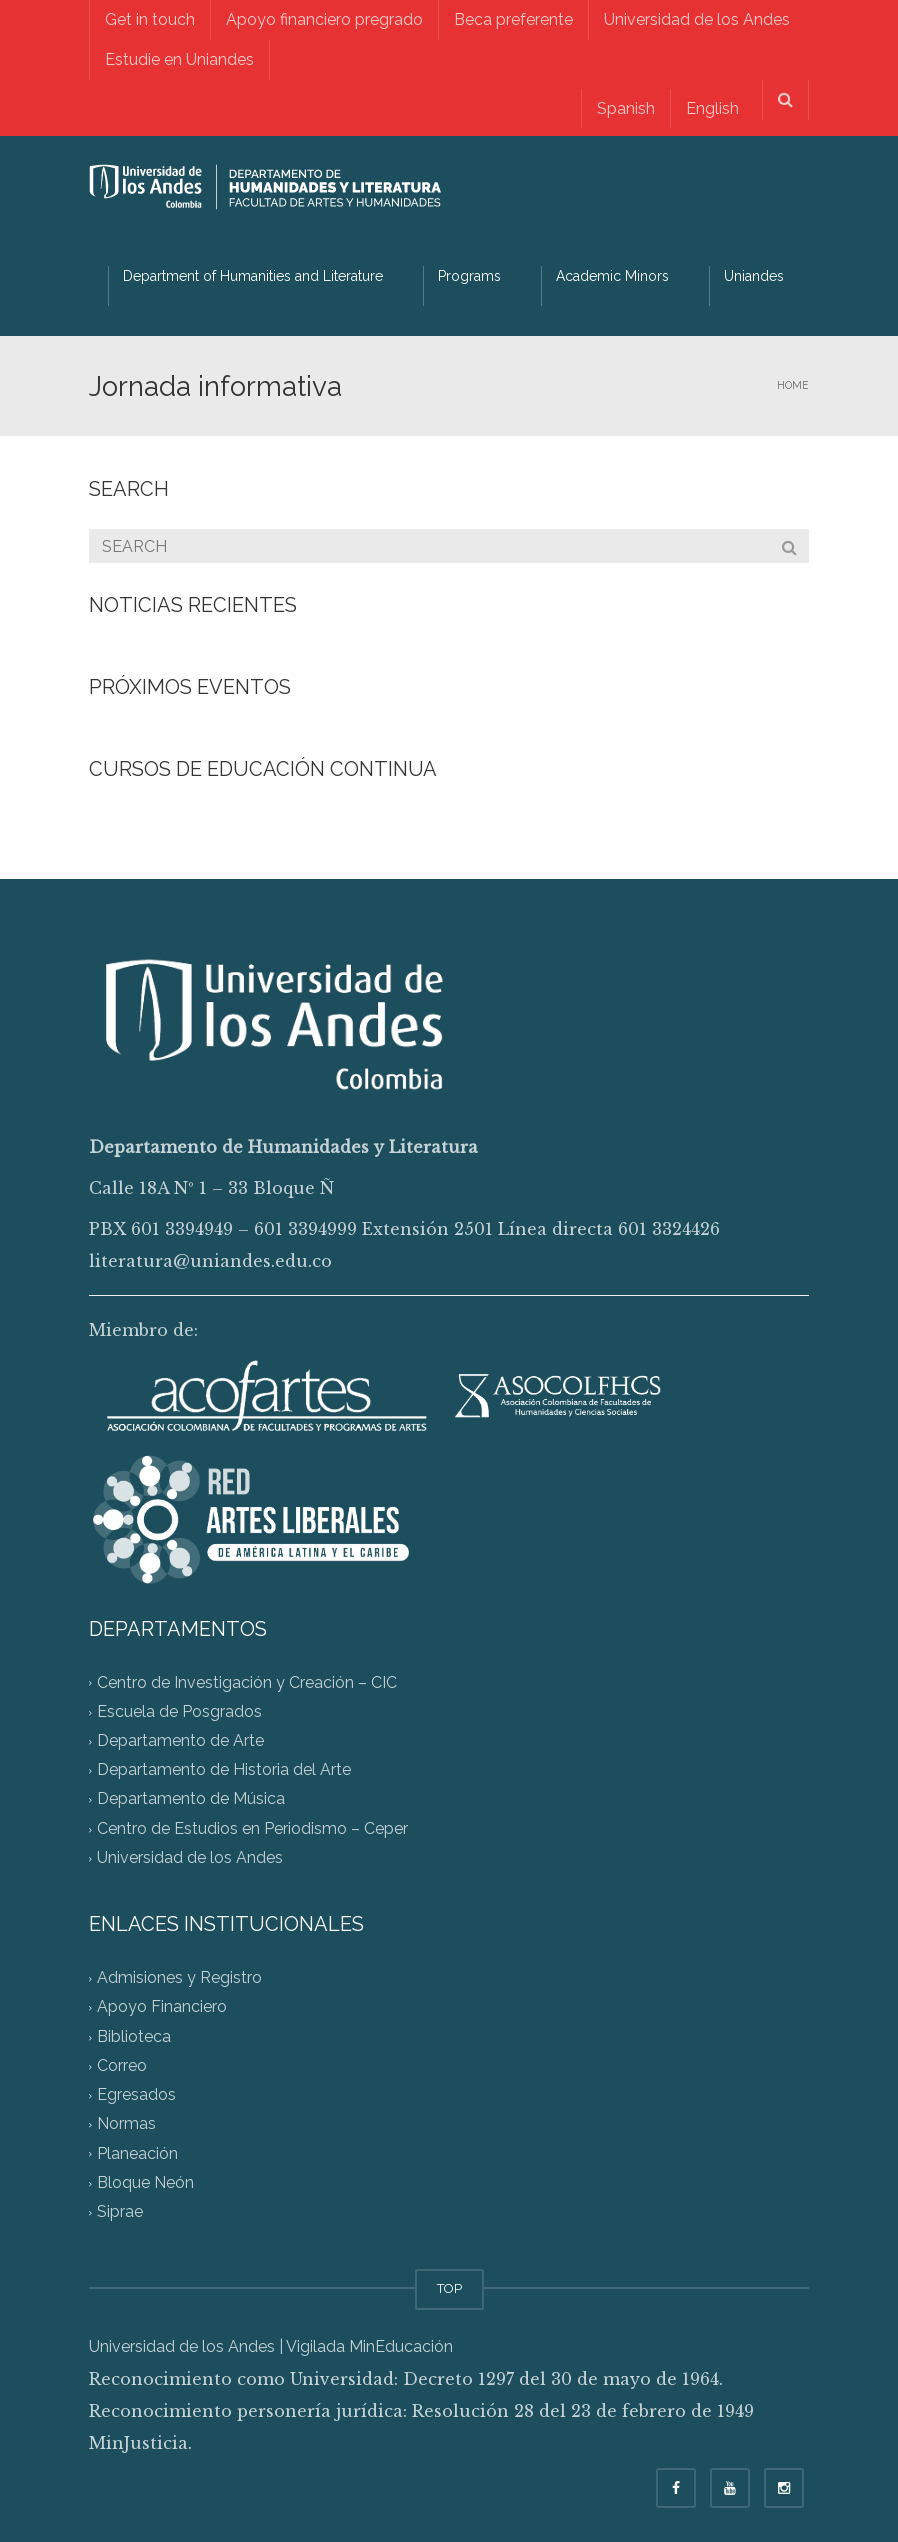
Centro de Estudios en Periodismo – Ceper (252, 1828)
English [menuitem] (712, 108)
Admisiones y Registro (179, 1978)
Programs (469, 276)
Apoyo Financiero (162, 2007)
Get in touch (150, 19)
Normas (126, 2124)
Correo (122, 2065)
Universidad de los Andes (697, 19)
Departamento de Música (191, 1799)
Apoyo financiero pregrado (324, 19)
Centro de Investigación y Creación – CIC (247, 1682)
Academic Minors (612, 276)
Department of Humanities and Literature (253, 276)
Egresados (136, 2095)
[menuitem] (625, 108)
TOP (449, 2288)
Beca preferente (513, 19)
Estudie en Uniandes (179, 59)
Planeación (137, 2153)
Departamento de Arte (180, 1740)
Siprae (120, 2212)
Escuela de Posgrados (179, 1711)
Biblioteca (134, 2036)
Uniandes (754, 276)
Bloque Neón (145, 2182)
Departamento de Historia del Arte (224, 1770)
